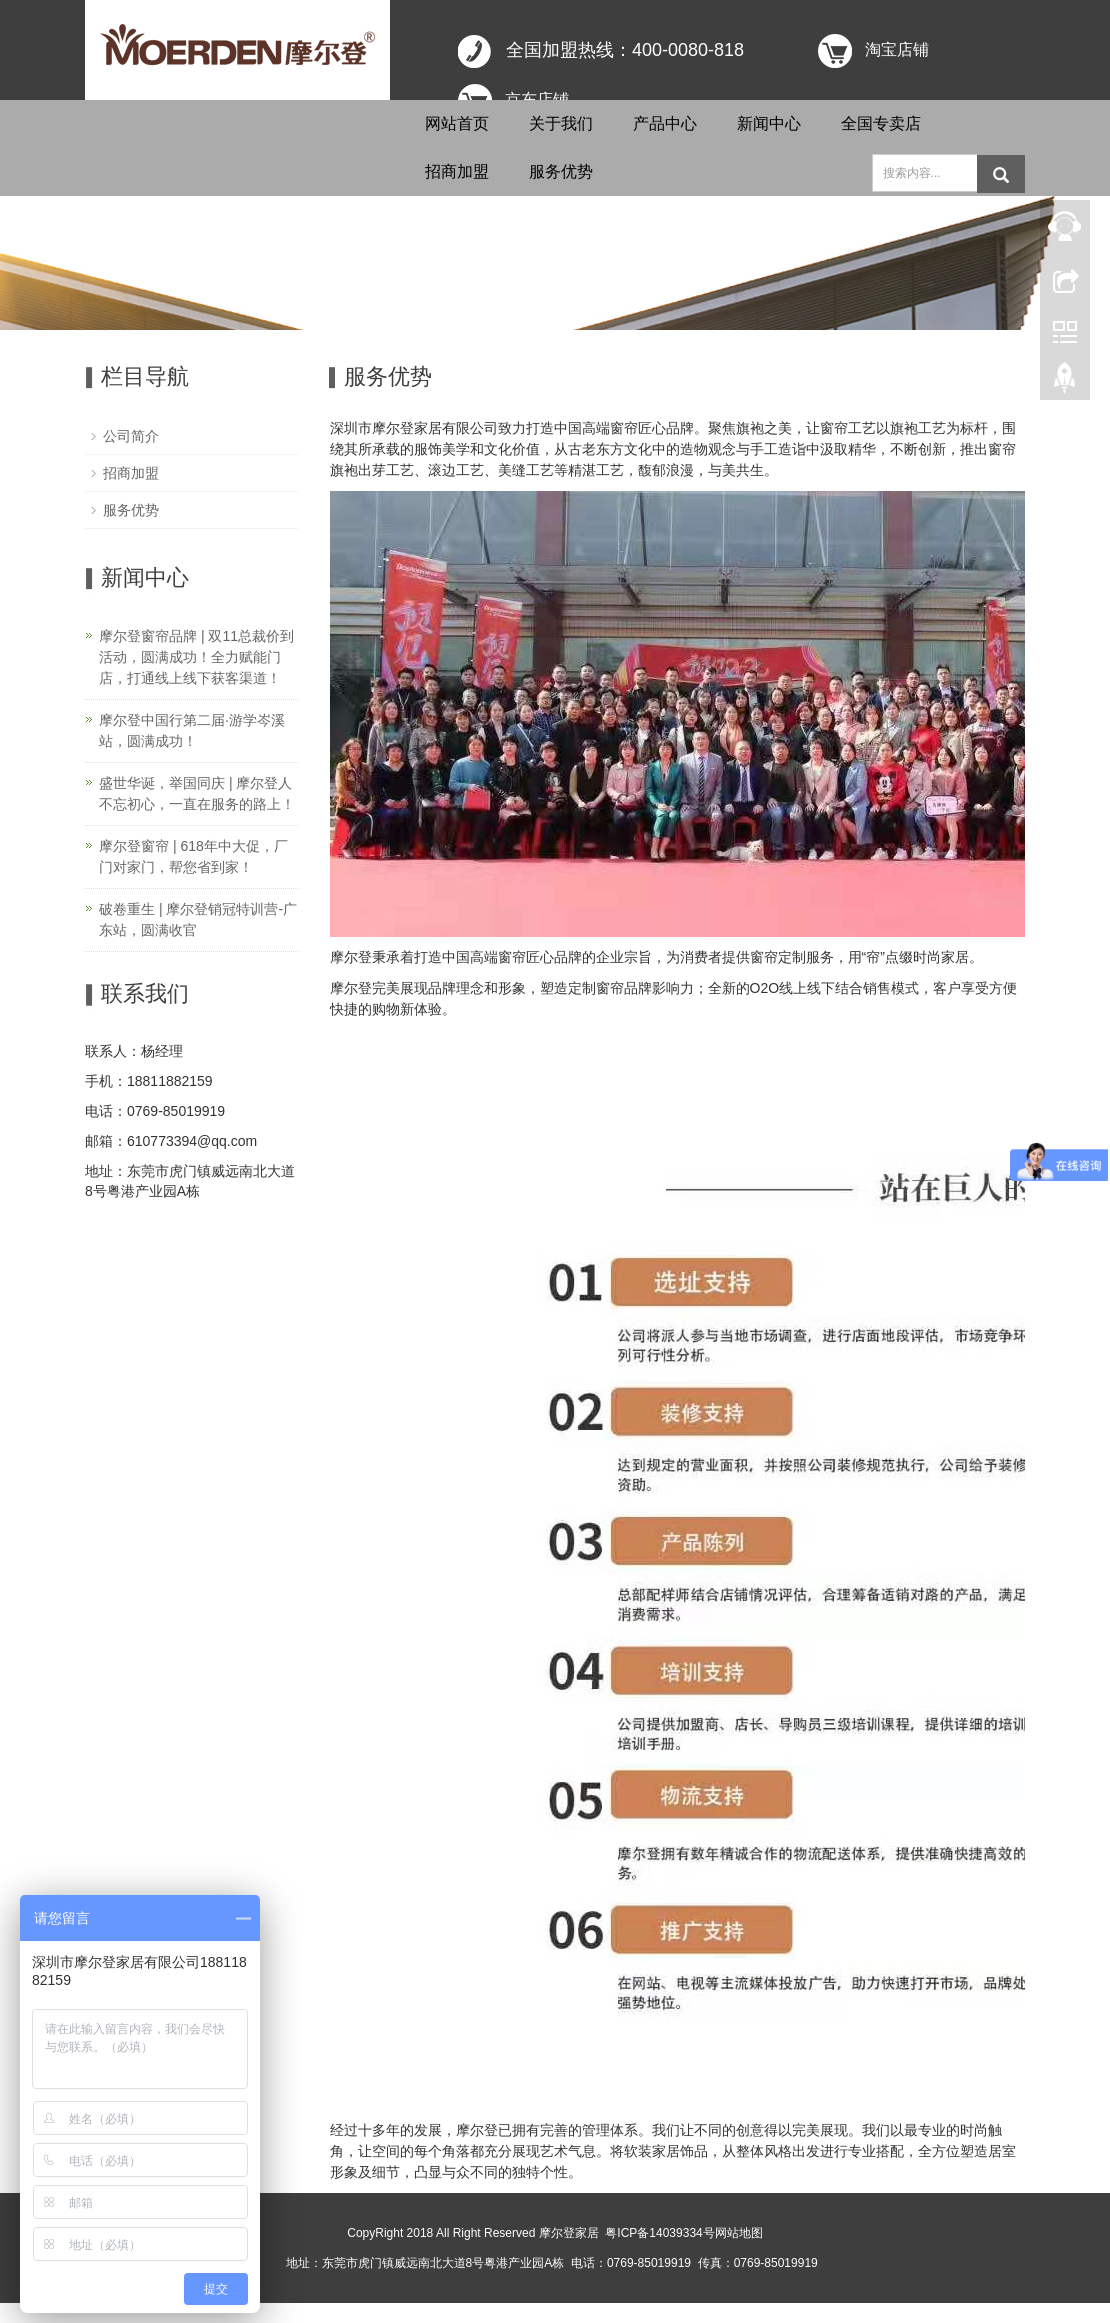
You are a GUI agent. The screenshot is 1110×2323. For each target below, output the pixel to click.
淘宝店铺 (897, 49)
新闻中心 (769, 123)
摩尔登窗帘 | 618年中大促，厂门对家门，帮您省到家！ (193, 856)
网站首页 (457, 123)
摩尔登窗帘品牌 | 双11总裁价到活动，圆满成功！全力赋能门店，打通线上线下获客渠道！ (196, 657)
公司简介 (131, 436)
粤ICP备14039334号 (659, 2233)
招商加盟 (457, 171)
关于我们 (561, 123)
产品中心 (665, 123)
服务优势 (561, 171)
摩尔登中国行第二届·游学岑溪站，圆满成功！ (192, 730)
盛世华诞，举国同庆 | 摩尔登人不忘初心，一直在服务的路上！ (197, 793)
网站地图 (739, 2233)
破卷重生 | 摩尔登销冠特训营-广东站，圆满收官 (198, 919)
